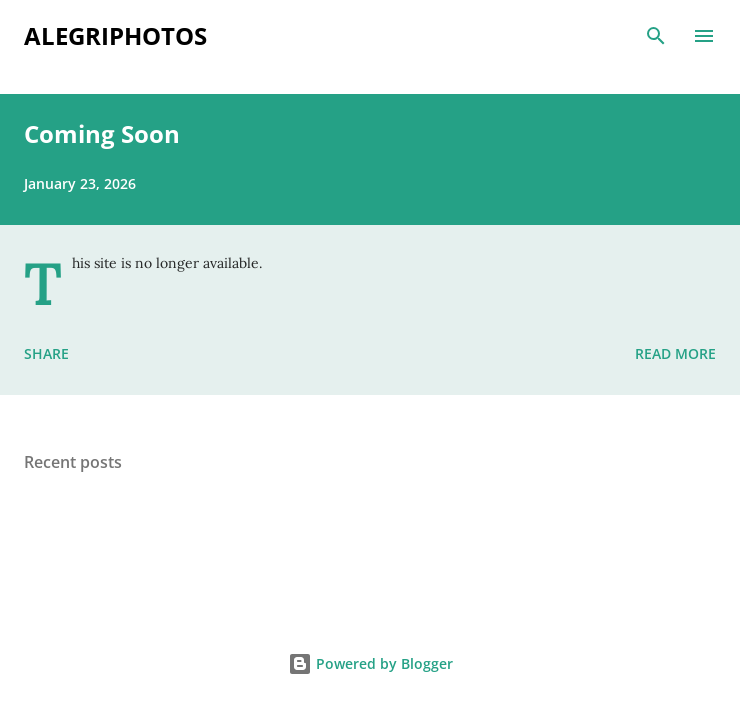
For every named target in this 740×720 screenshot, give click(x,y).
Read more (675, 353)
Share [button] (46, 353)
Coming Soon (102, 133)
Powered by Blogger (370, 663)
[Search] (656, 36)
